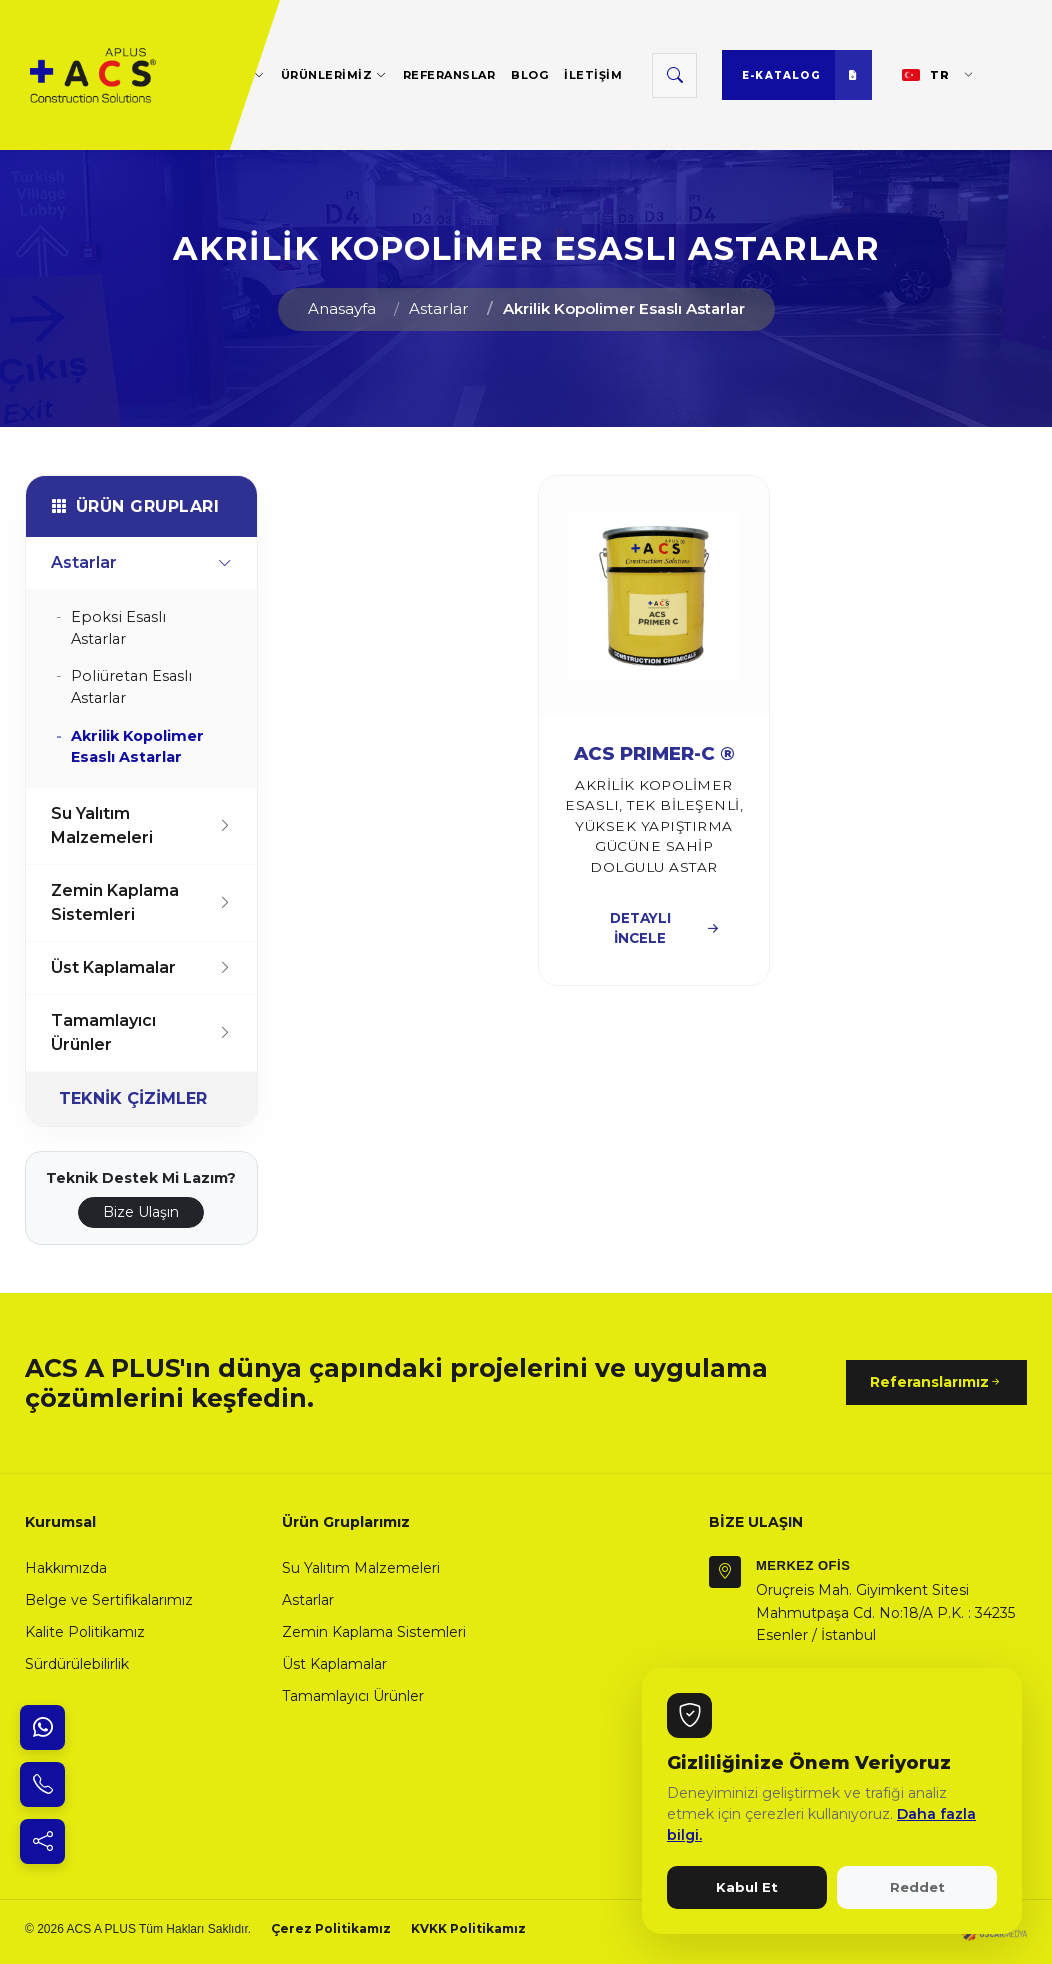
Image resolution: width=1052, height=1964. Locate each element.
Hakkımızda (66, 1568)
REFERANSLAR (449, 75)
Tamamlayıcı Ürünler (141, 1032)
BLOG (529, 75)
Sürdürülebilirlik (77, 1664)
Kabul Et (747, 1887)
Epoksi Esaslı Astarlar (118, 628)
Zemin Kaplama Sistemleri (141, 902)
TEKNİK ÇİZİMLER (133, 1098)
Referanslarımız (936, 1382)
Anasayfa (342, 308)
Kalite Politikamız (85, 1632)
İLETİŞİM (593, 75)
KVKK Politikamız (468, 1928)
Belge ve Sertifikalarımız (109, 1600)
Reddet (917, 1887)
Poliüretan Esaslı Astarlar (131, 687)
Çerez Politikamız (331, 1928)
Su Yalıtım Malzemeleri (141, 825)
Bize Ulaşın (141, 1212)
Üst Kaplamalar (141, 967)
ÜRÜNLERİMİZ (334, 74)
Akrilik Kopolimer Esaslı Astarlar (624, 308)
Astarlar (439, 308)
